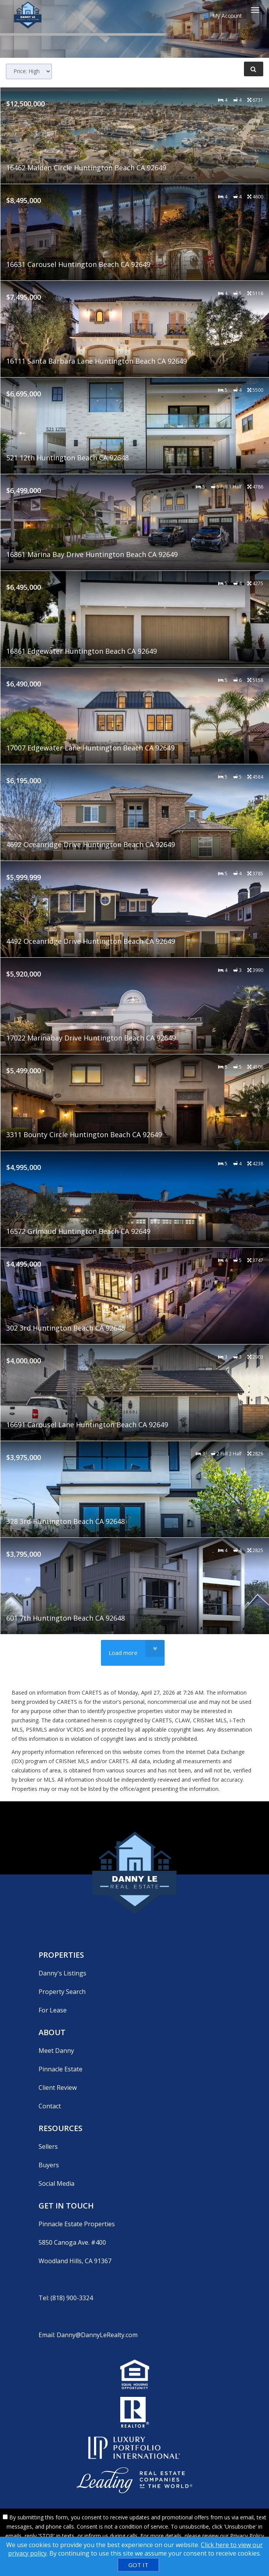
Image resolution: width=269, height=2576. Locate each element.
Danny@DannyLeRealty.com (97, 2335)
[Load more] (133, 1653)
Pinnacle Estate (60, 2069)
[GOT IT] (138, 2565)
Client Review (58, 2087)
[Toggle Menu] (255, 10)
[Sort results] (29, 71)
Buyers (49, 2165)
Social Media (56, 2183)
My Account (223, 15)
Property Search (62, 1991)
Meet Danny (56, 2050)
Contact (50, 2106)
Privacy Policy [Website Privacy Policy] (247, 2535)
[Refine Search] (253, 69)
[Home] (29, 9)
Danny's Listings (62, 1973)
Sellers (48, 2146)
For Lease (53, 2010)
